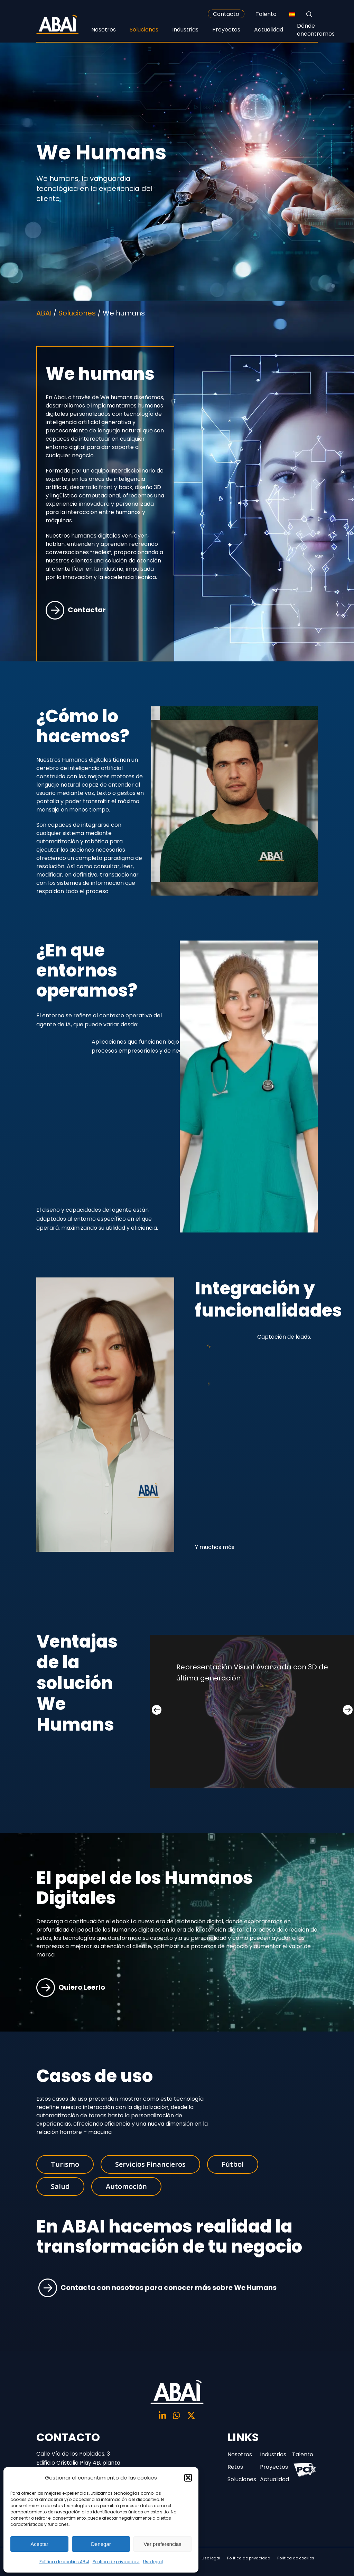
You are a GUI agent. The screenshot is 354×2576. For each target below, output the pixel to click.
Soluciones (240, 2479)
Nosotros (239, 2454)
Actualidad (272, 2479)
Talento (266, 14)
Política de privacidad (116, 2562)
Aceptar (39, 2544)
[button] (188, 2477)
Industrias (272, 2454)
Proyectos (272, 2467)
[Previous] (157, 1710)
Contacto (226, 14)
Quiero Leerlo (70, 1987)
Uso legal (153, 2562)
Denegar (101, 2544)
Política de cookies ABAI (64, 2562)
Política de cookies (295, 2558)
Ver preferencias (162, 2544)
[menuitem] (292, 14)
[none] (292, 14)
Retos (235, 2467)
